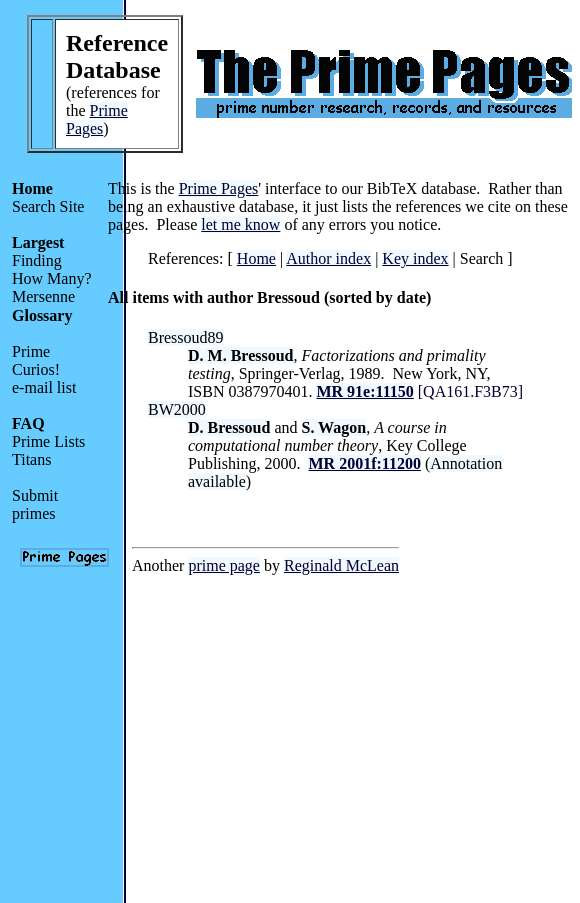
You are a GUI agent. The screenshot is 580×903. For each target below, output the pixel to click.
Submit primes (35, 504)
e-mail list (44, 387)
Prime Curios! (36, 360)
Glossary (42, 315)
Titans (31, 459)
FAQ (28, 423)
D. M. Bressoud (241, 355)
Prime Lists (48, 441)
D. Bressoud (229, 427)
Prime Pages (97, 119)
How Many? (52, 278)
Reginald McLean (341, 565)
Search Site (48, 206)
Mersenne (43, 296)
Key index (415, 258)
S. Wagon (334, 427)
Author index (328, 258)
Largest (38, 242)
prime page (224, 565)
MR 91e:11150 (364, 391)
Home (32, 188)
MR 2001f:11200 (364, 463)
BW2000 (177, 409)
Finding (37, 260)
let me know (240, 224)
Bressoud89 (186, 337)
